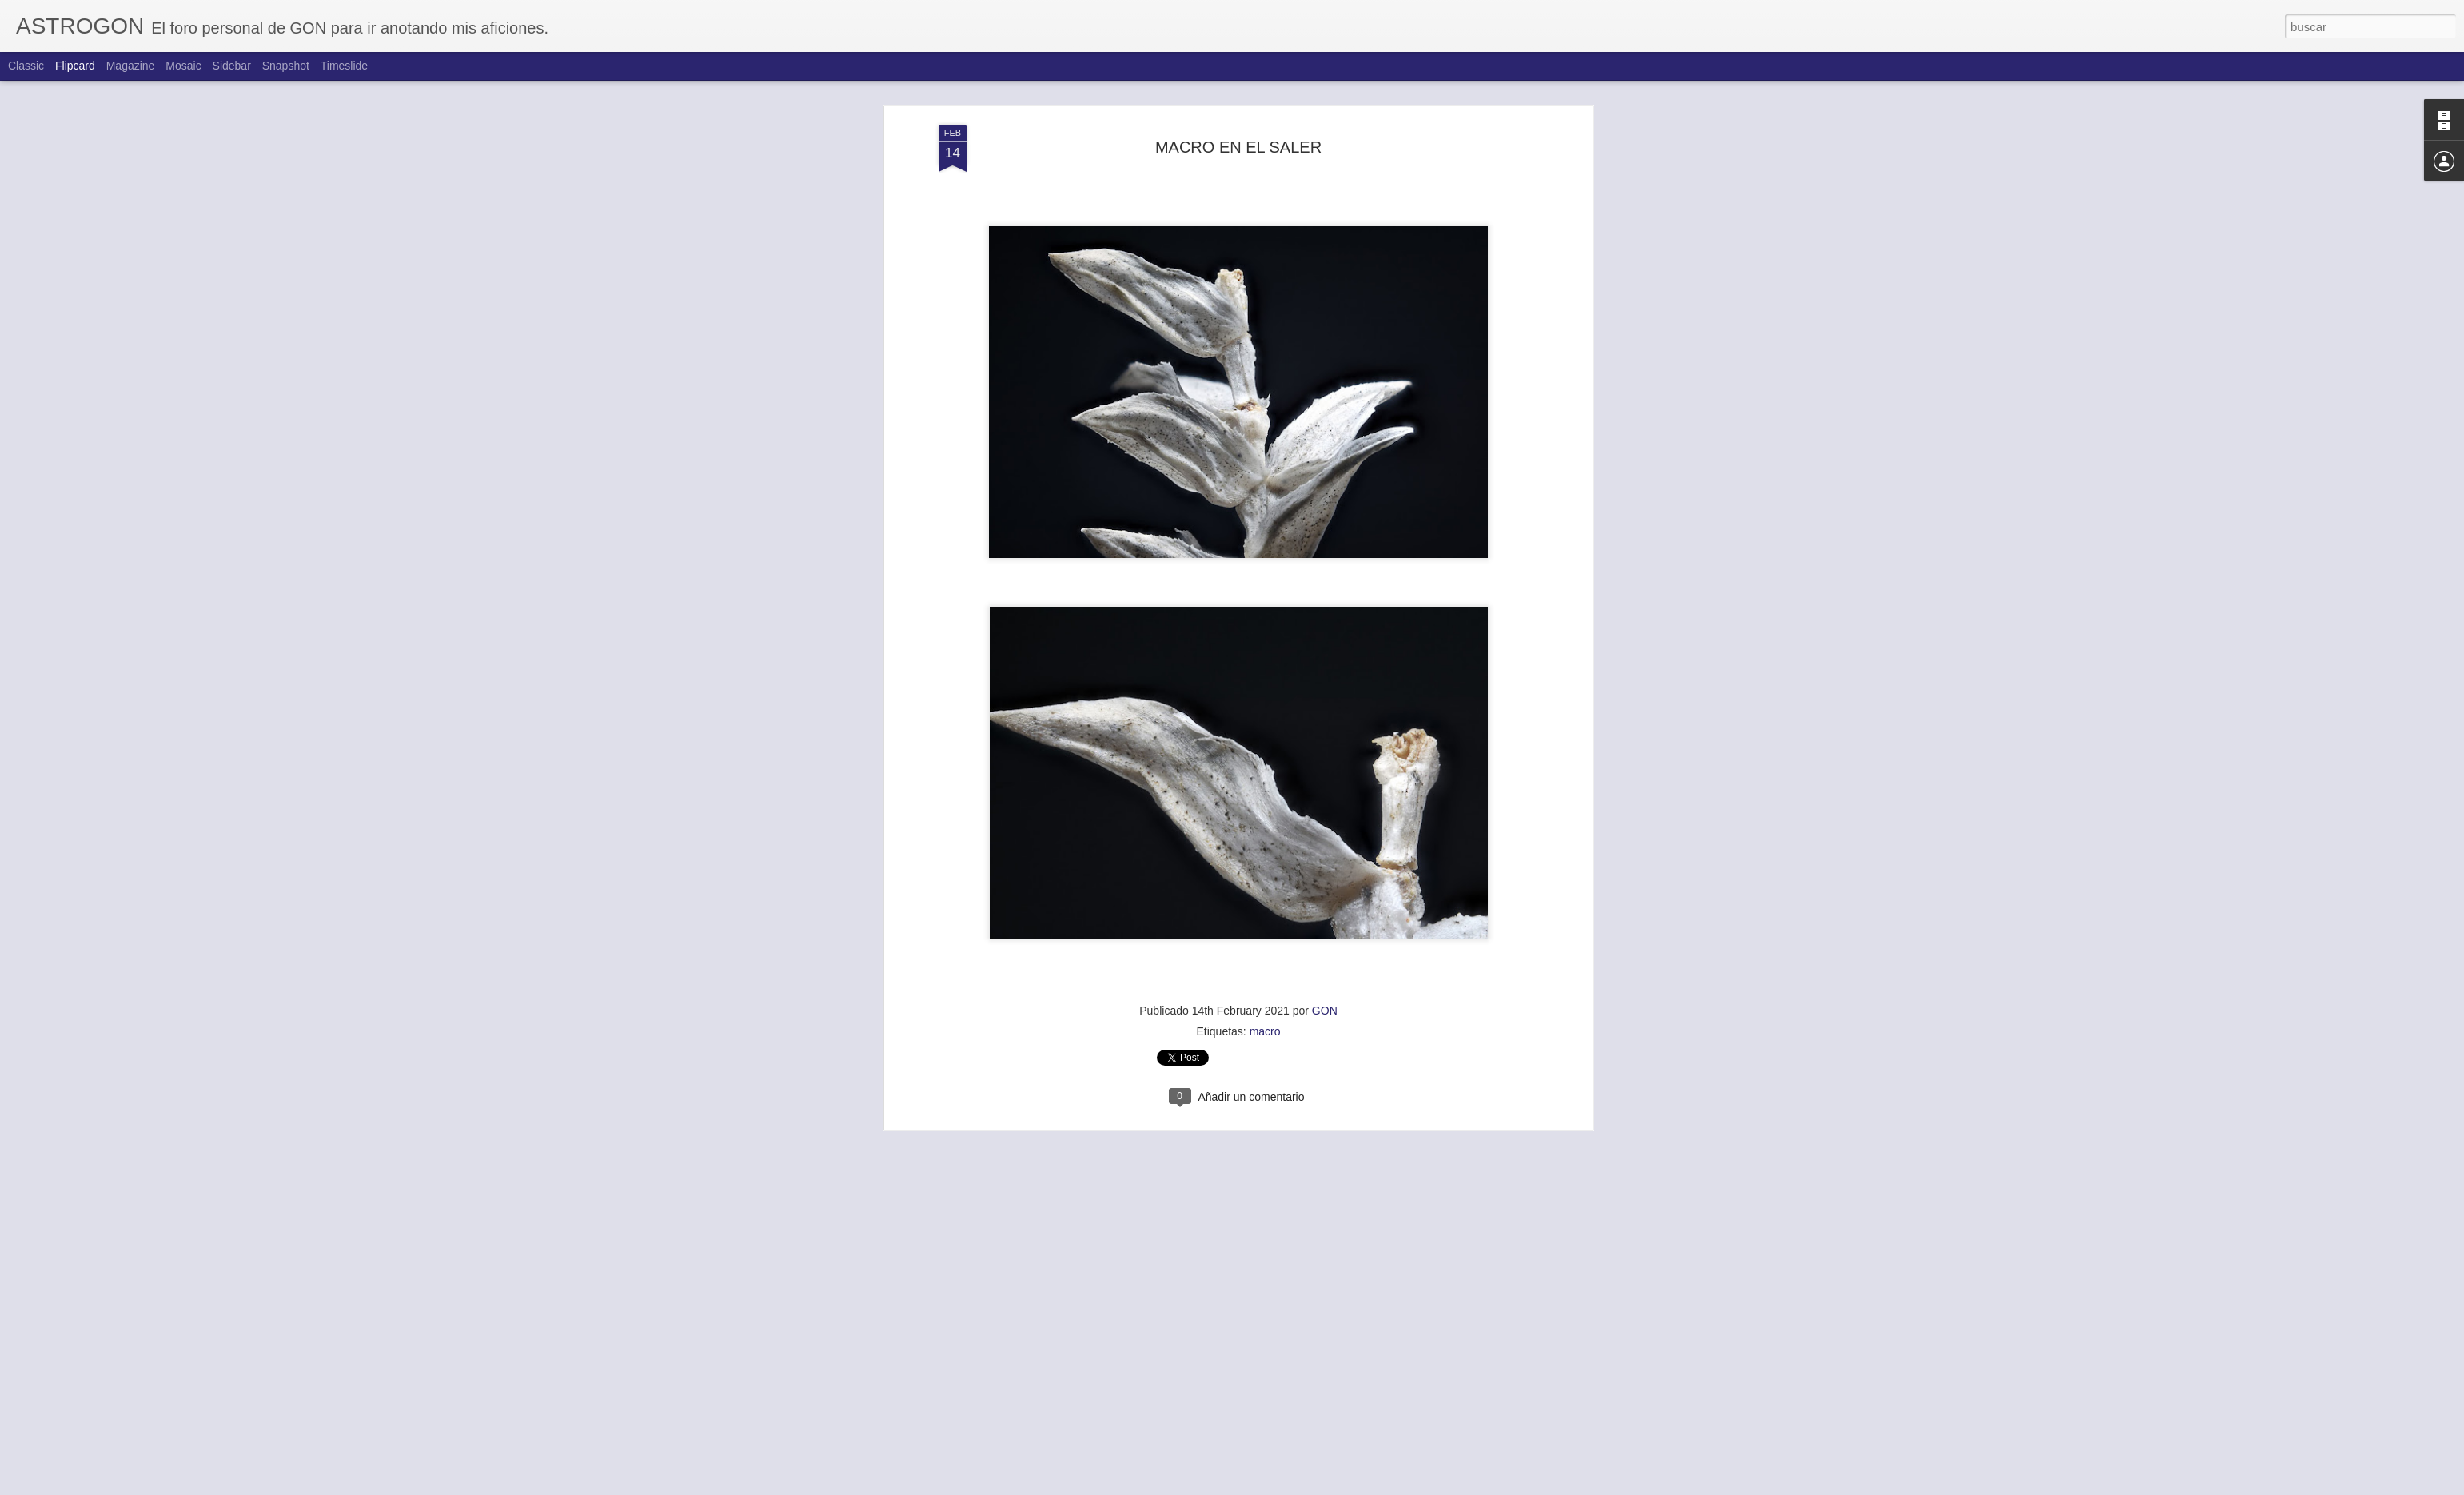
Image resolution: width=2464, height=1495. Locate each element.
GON (1325, 977)
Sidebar (232, 65)
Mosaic (183, 65)
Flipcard (75, 65)
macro (1265, 997)
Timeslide (344, 65)
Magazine (130, 65)
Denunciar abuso (1347, 1486)
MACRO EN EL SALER (1238, 113)
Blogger (1294, 1486)
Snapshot (285, 65)
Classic (26, 65)
